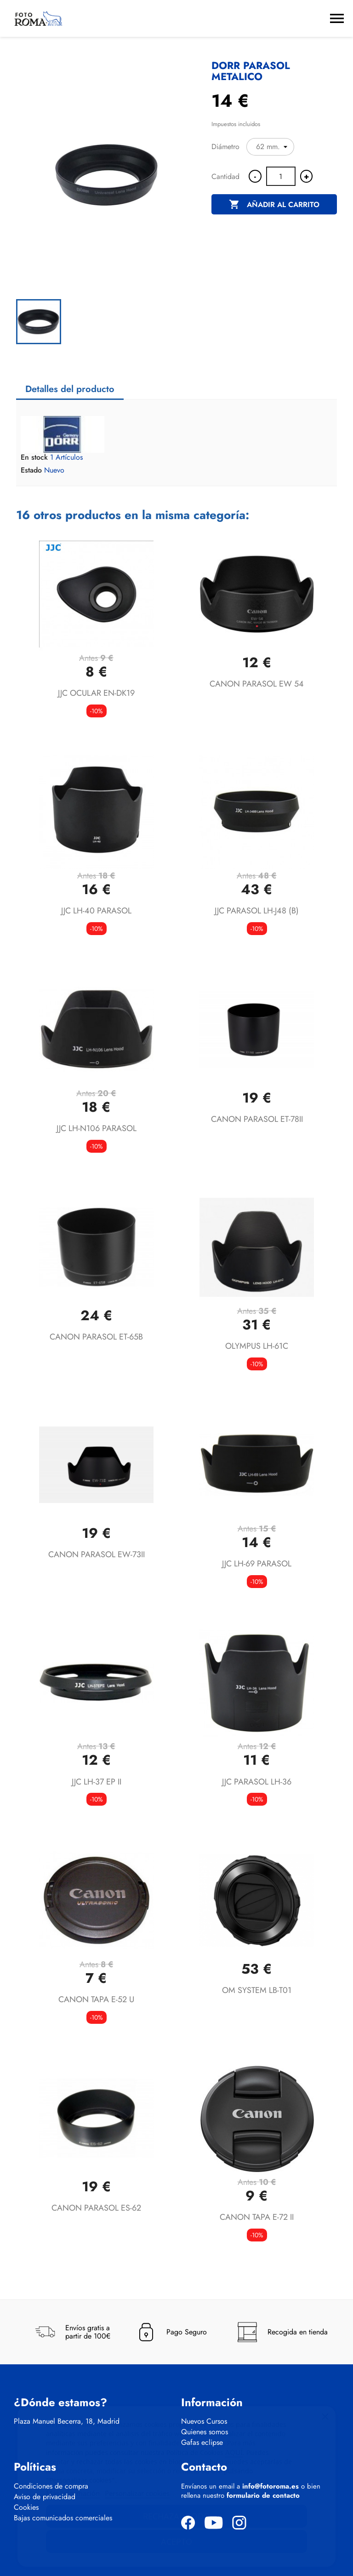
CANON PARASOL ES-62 (96, 2208)
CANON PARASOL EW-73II (96, 1554)
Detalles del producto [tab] (69, 389)
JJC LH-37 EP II (96, 1782)
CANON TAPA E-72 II (257, 2217)
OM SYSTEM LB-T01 (256, 1990)
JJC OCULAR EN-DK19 (96, 693)
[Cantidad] (281, 176)
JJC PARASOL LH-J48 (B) (257, 911)
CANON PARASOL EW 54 (257, 684)
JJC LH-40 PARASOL (96, 911)
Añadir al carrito (274, 205)
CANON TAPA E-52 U (96, 1999)
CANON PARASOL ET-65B (96, 1337)
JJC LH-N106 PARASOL (97, 1128)
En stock (34, 457)
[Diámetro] (270, 147)
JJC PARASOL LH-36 (256, 1782)
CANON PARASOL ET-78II (257, 1119)
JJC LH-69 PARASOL (256, 1564)
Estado (31, 470)
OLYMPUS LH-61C (256, 1346)
